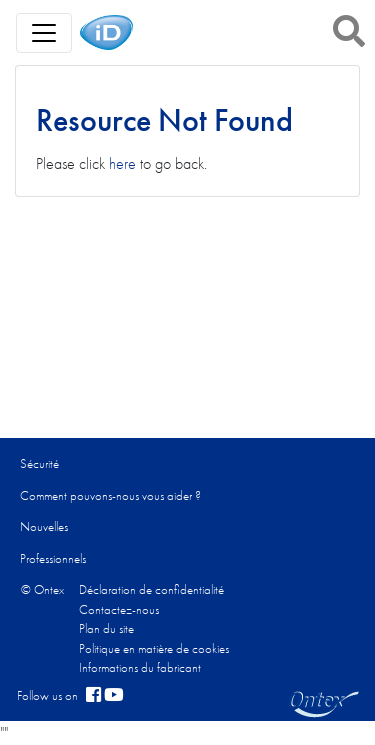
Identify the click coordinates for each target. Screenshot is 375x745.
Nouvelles (44, 526)
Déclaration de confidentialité (151, 589)
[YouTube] (114, 696)
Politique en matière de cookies (154, 648)
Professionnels (53, 558)
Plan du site (106, 628)
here (122, 163)
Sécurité (39, 463)
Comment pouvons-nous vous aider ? (110, 495)
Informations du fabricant (140, 667)
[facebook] (93, 696)
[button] (349, 31)
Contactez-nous (119, 609)
